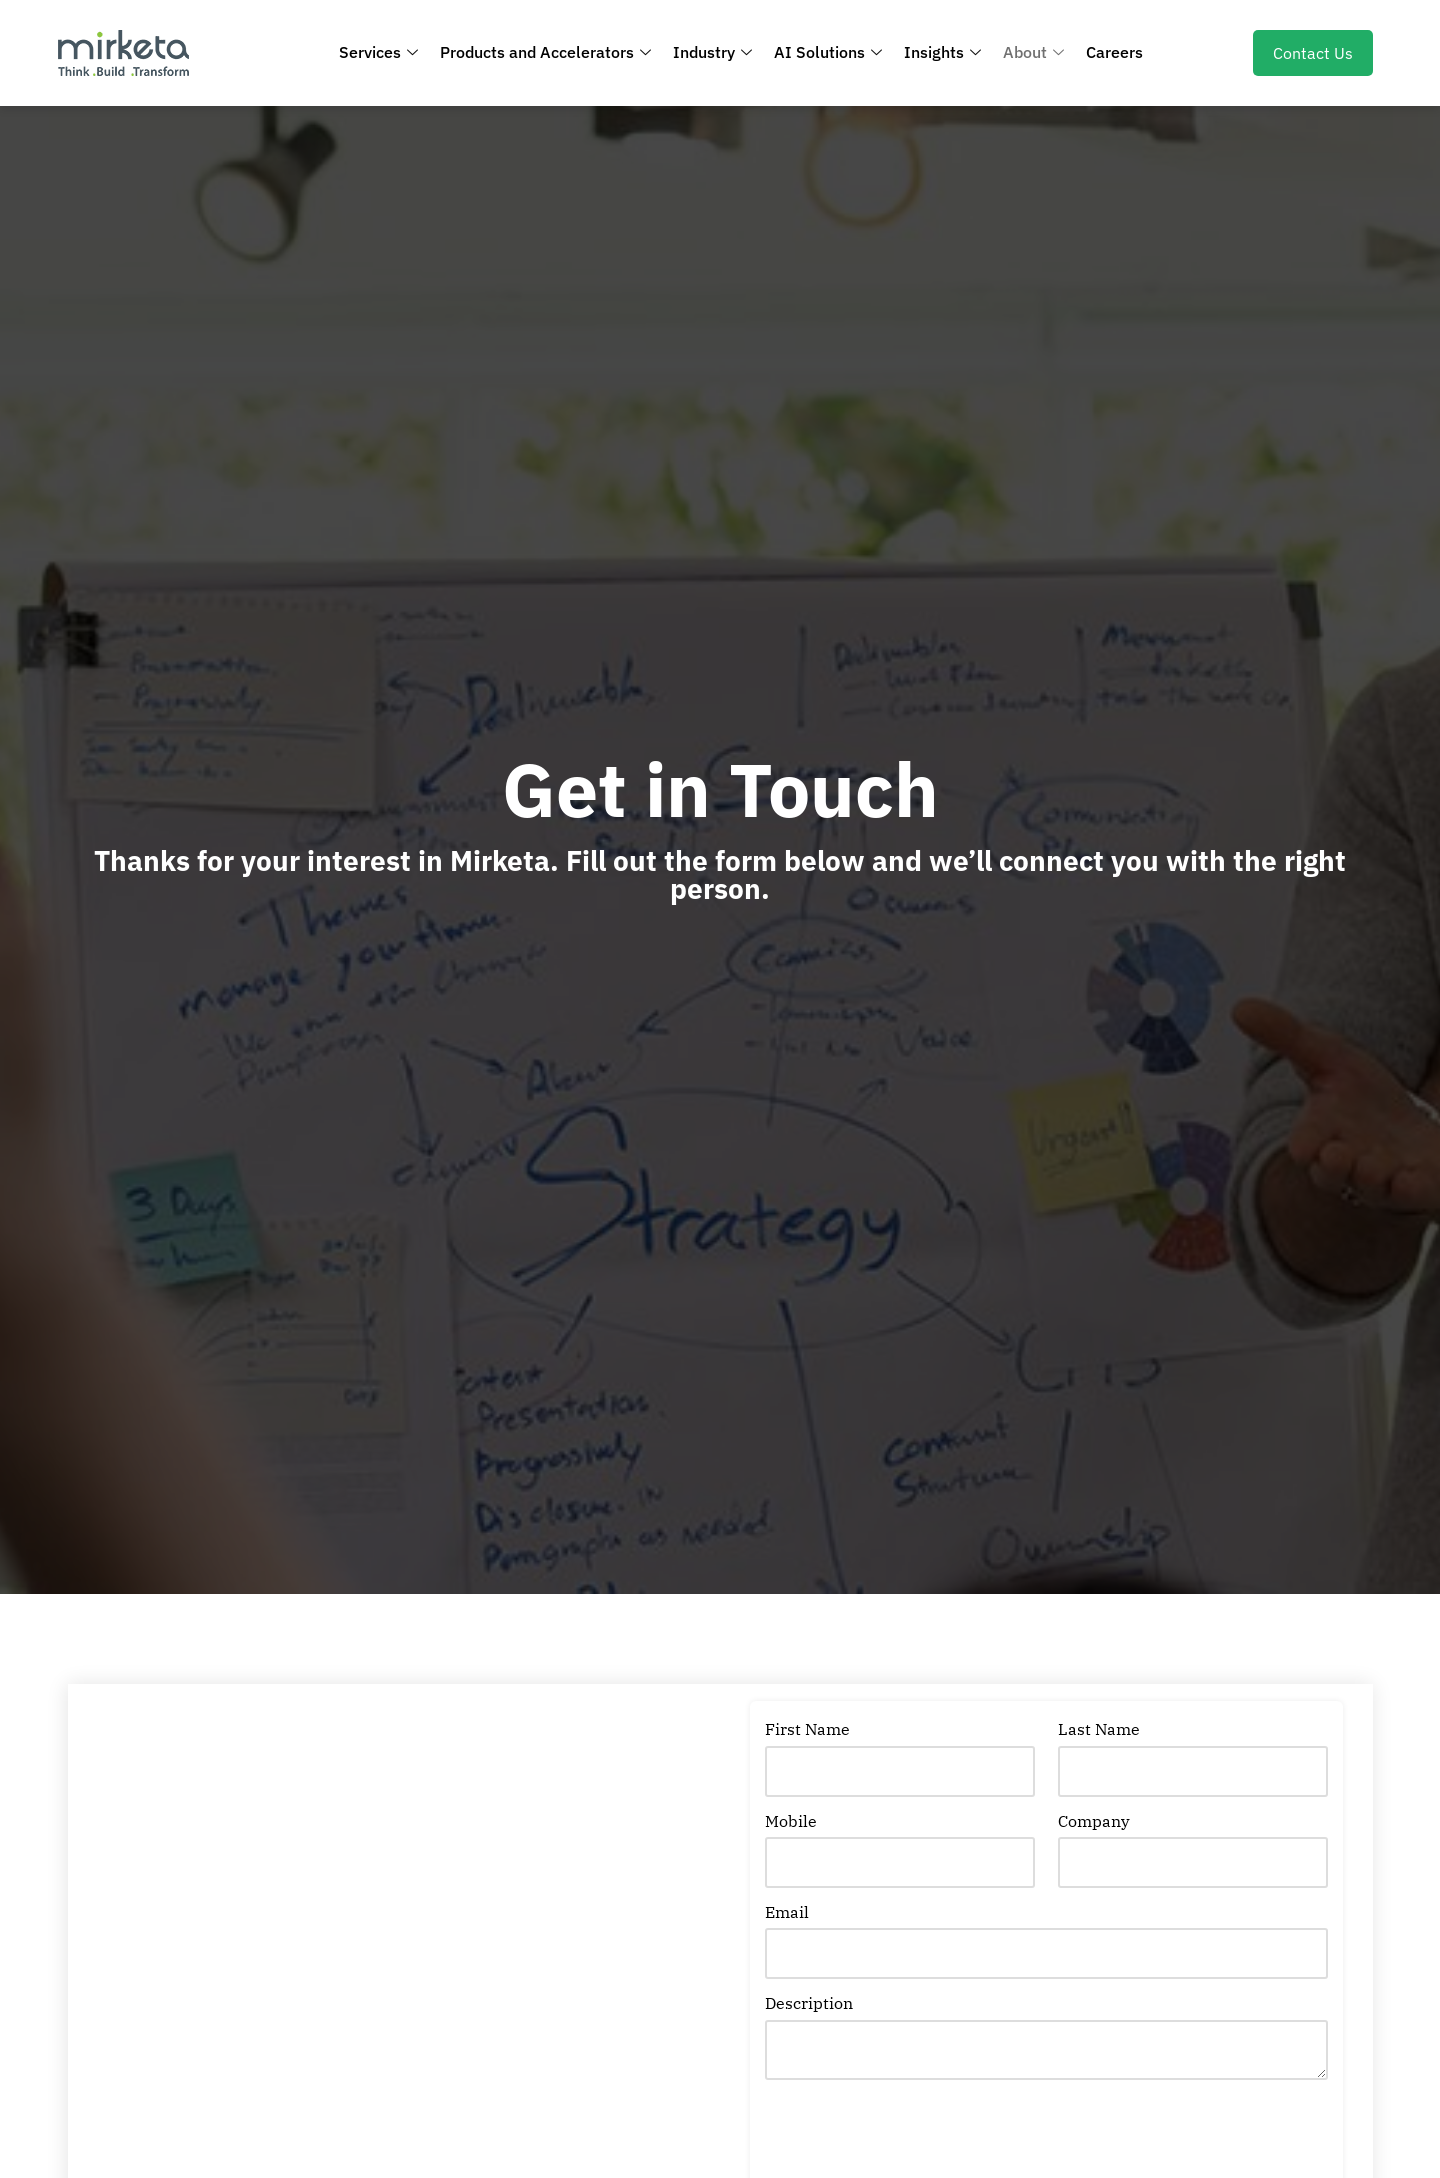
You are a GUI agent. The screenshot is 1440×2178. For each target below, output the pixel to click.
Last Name (1099, 1729)
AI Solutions (828, 52)
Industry (712, 52)
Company (1094, 1821)
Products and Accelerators (545, 52)
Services (378, 52)
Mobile (791, 1821)
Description (809, 2003)
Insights (942, 52)
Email (787, 1912)
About (1033, 52)
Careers (1114, 52)
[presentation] (917, 2138)
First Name (807, 1729)
